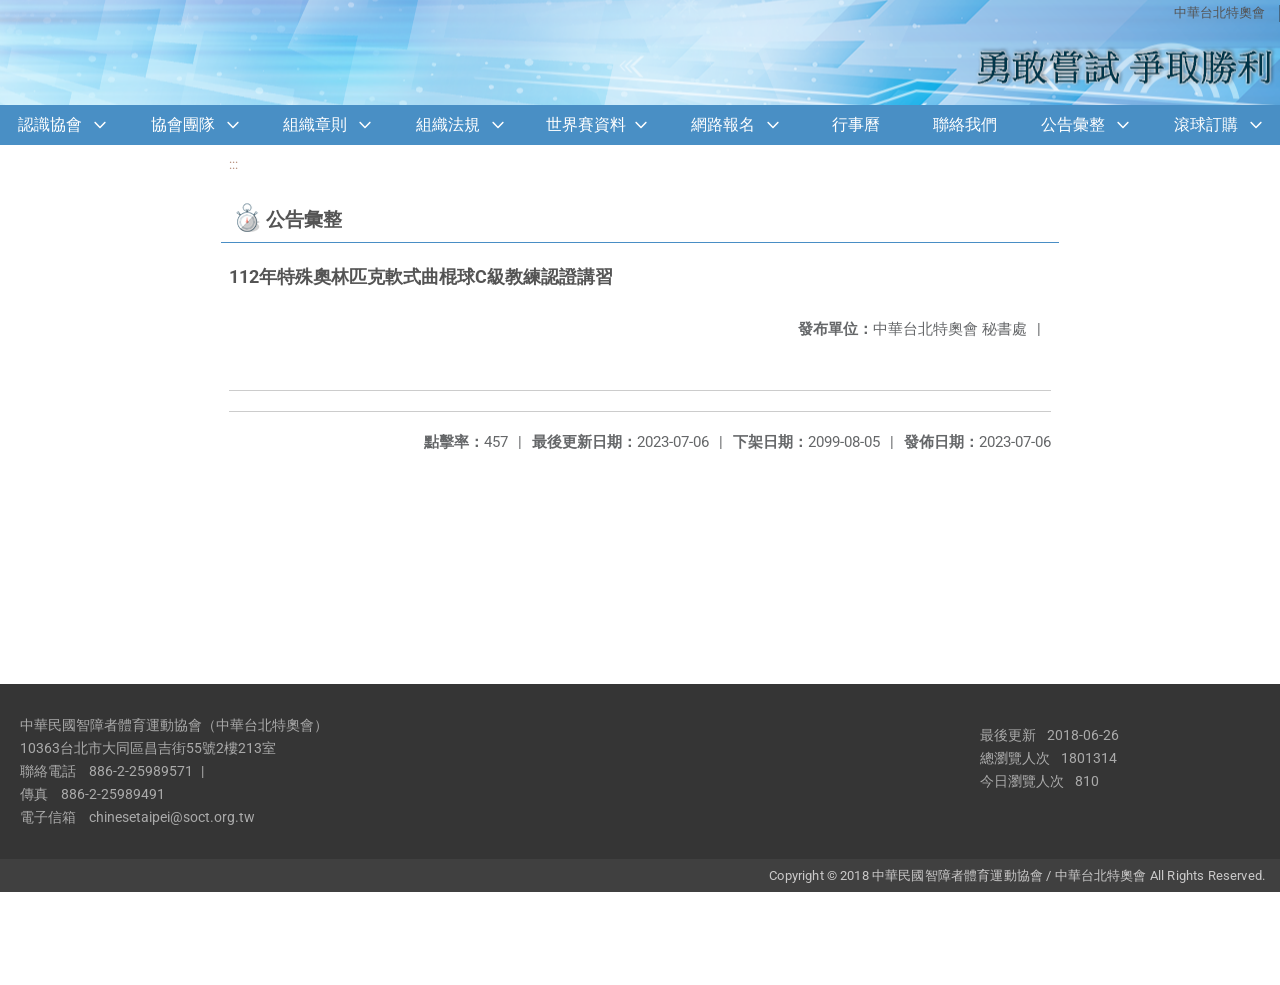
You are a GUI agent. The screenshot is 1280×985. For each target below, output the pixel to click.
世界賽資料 (586, 124)
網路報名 (723, 124)
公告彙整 (1073, 124)
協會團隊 (183, 124)
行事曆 (856, 124)
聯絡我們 (965, 124)
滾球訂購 (1206, 124)
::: (233, 164)
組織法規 (448, 124)
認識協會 (50, 124)
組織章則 (315, 124)
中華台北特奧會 (1219, 12)
